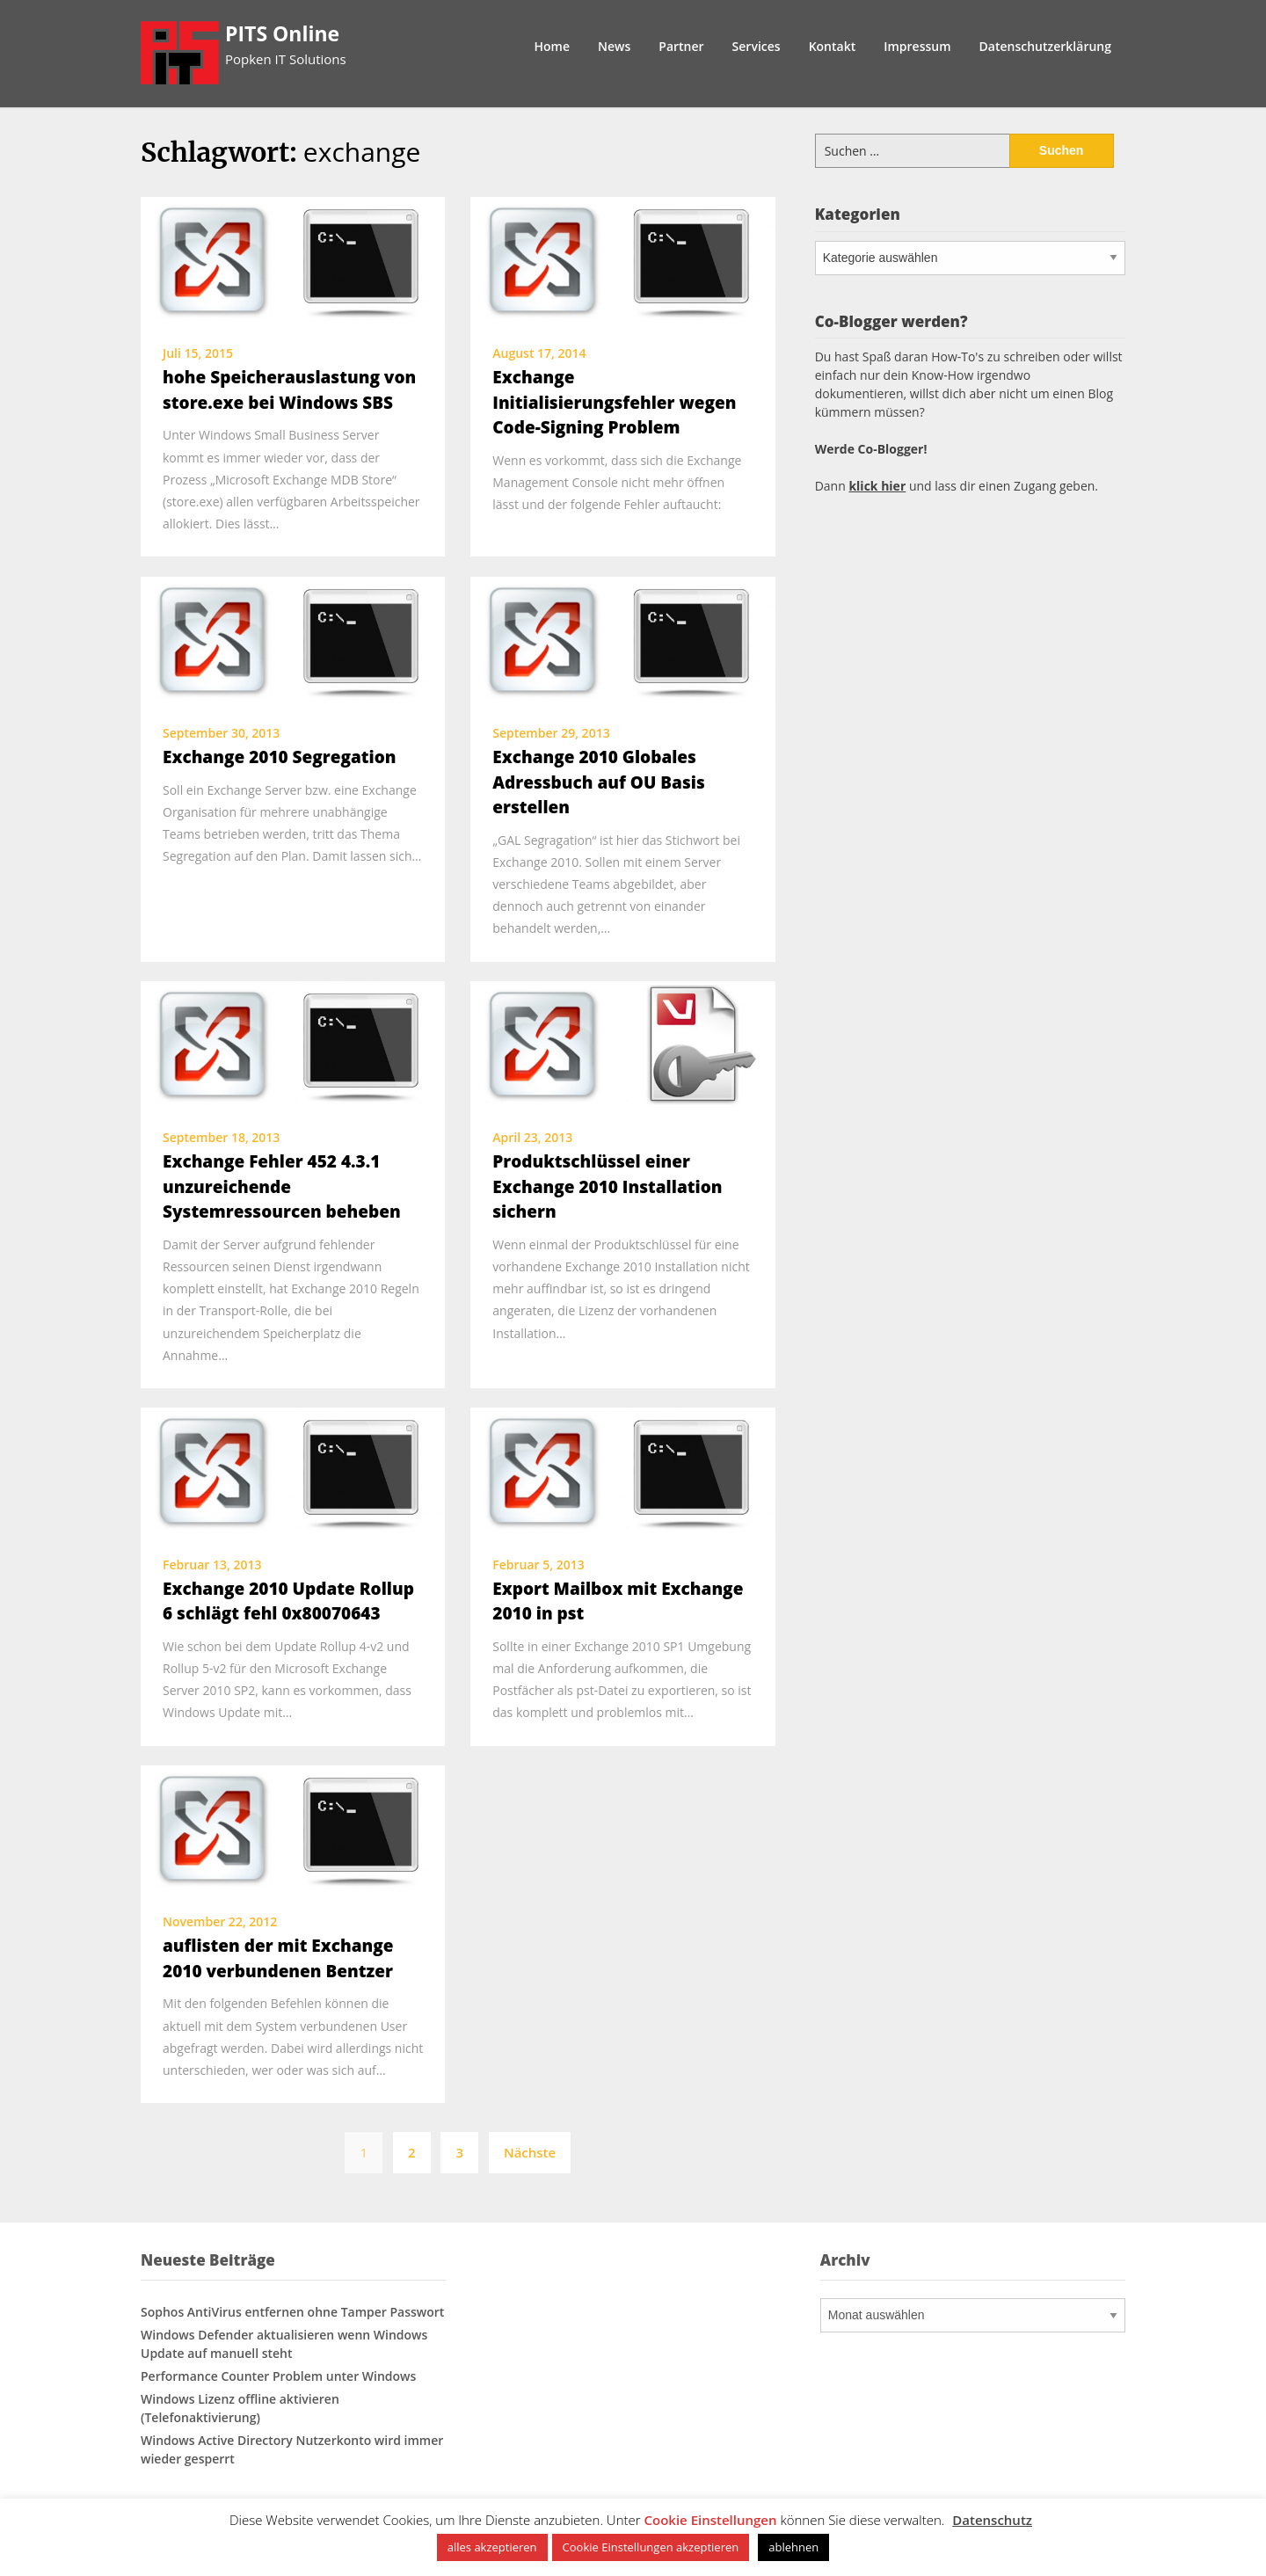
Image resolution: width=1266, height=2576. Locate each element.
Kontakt (832, 46)
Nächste (530, 2152)
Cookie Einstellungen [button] (710, 2520)
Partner (680, 46)
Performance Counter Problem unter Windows (278, 2376)
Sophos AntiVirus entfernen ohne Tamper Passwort (292, 2311)
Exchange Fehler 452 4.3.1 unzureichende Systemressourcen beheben (282, 1186)
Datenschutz (992, 2520)
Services (756, 46)
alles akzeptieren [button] (492, 2547)
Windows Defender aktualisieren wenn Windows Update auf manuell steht (284, 2343)
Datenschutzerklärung (1045, 46)
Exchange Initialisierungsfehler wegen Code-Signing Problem (614, 402)
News (614, 46)
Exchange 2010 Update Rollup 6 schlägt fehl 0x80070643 (288, 1601)
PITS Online (282, 33)
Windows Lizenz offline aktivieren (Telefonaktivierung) (240, 2408)
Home (553, 46)
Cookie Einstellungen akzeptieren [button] (651, 2547)
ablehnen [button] (793, 2547)
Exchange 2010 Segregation (280, 757)
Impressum (917, 46)
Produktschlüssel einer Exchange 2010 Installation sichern (607, 1186)
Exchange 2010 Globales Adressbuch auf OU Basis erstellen (598, 782)
